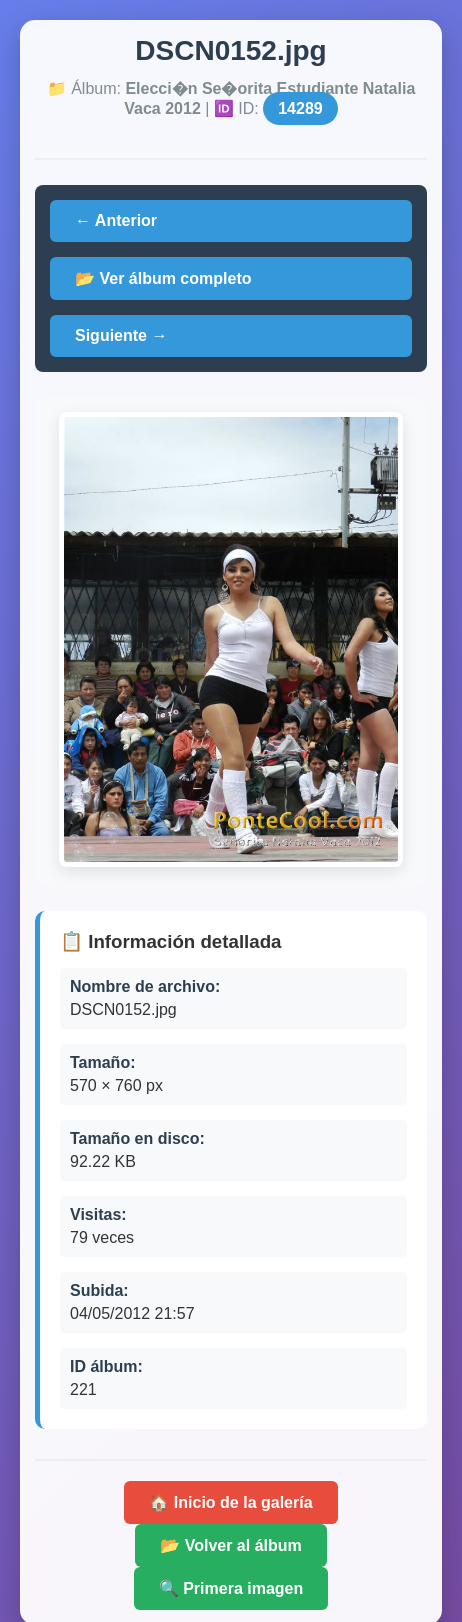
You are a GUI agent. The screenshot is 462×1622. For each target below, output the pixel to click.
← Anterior (116, 220)
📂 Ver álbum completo (163, 278)
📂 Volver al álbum (231, 1545)
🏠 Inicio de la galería (230, 1502)
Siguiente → (121, 335)
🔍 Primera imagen (231, 1588)
